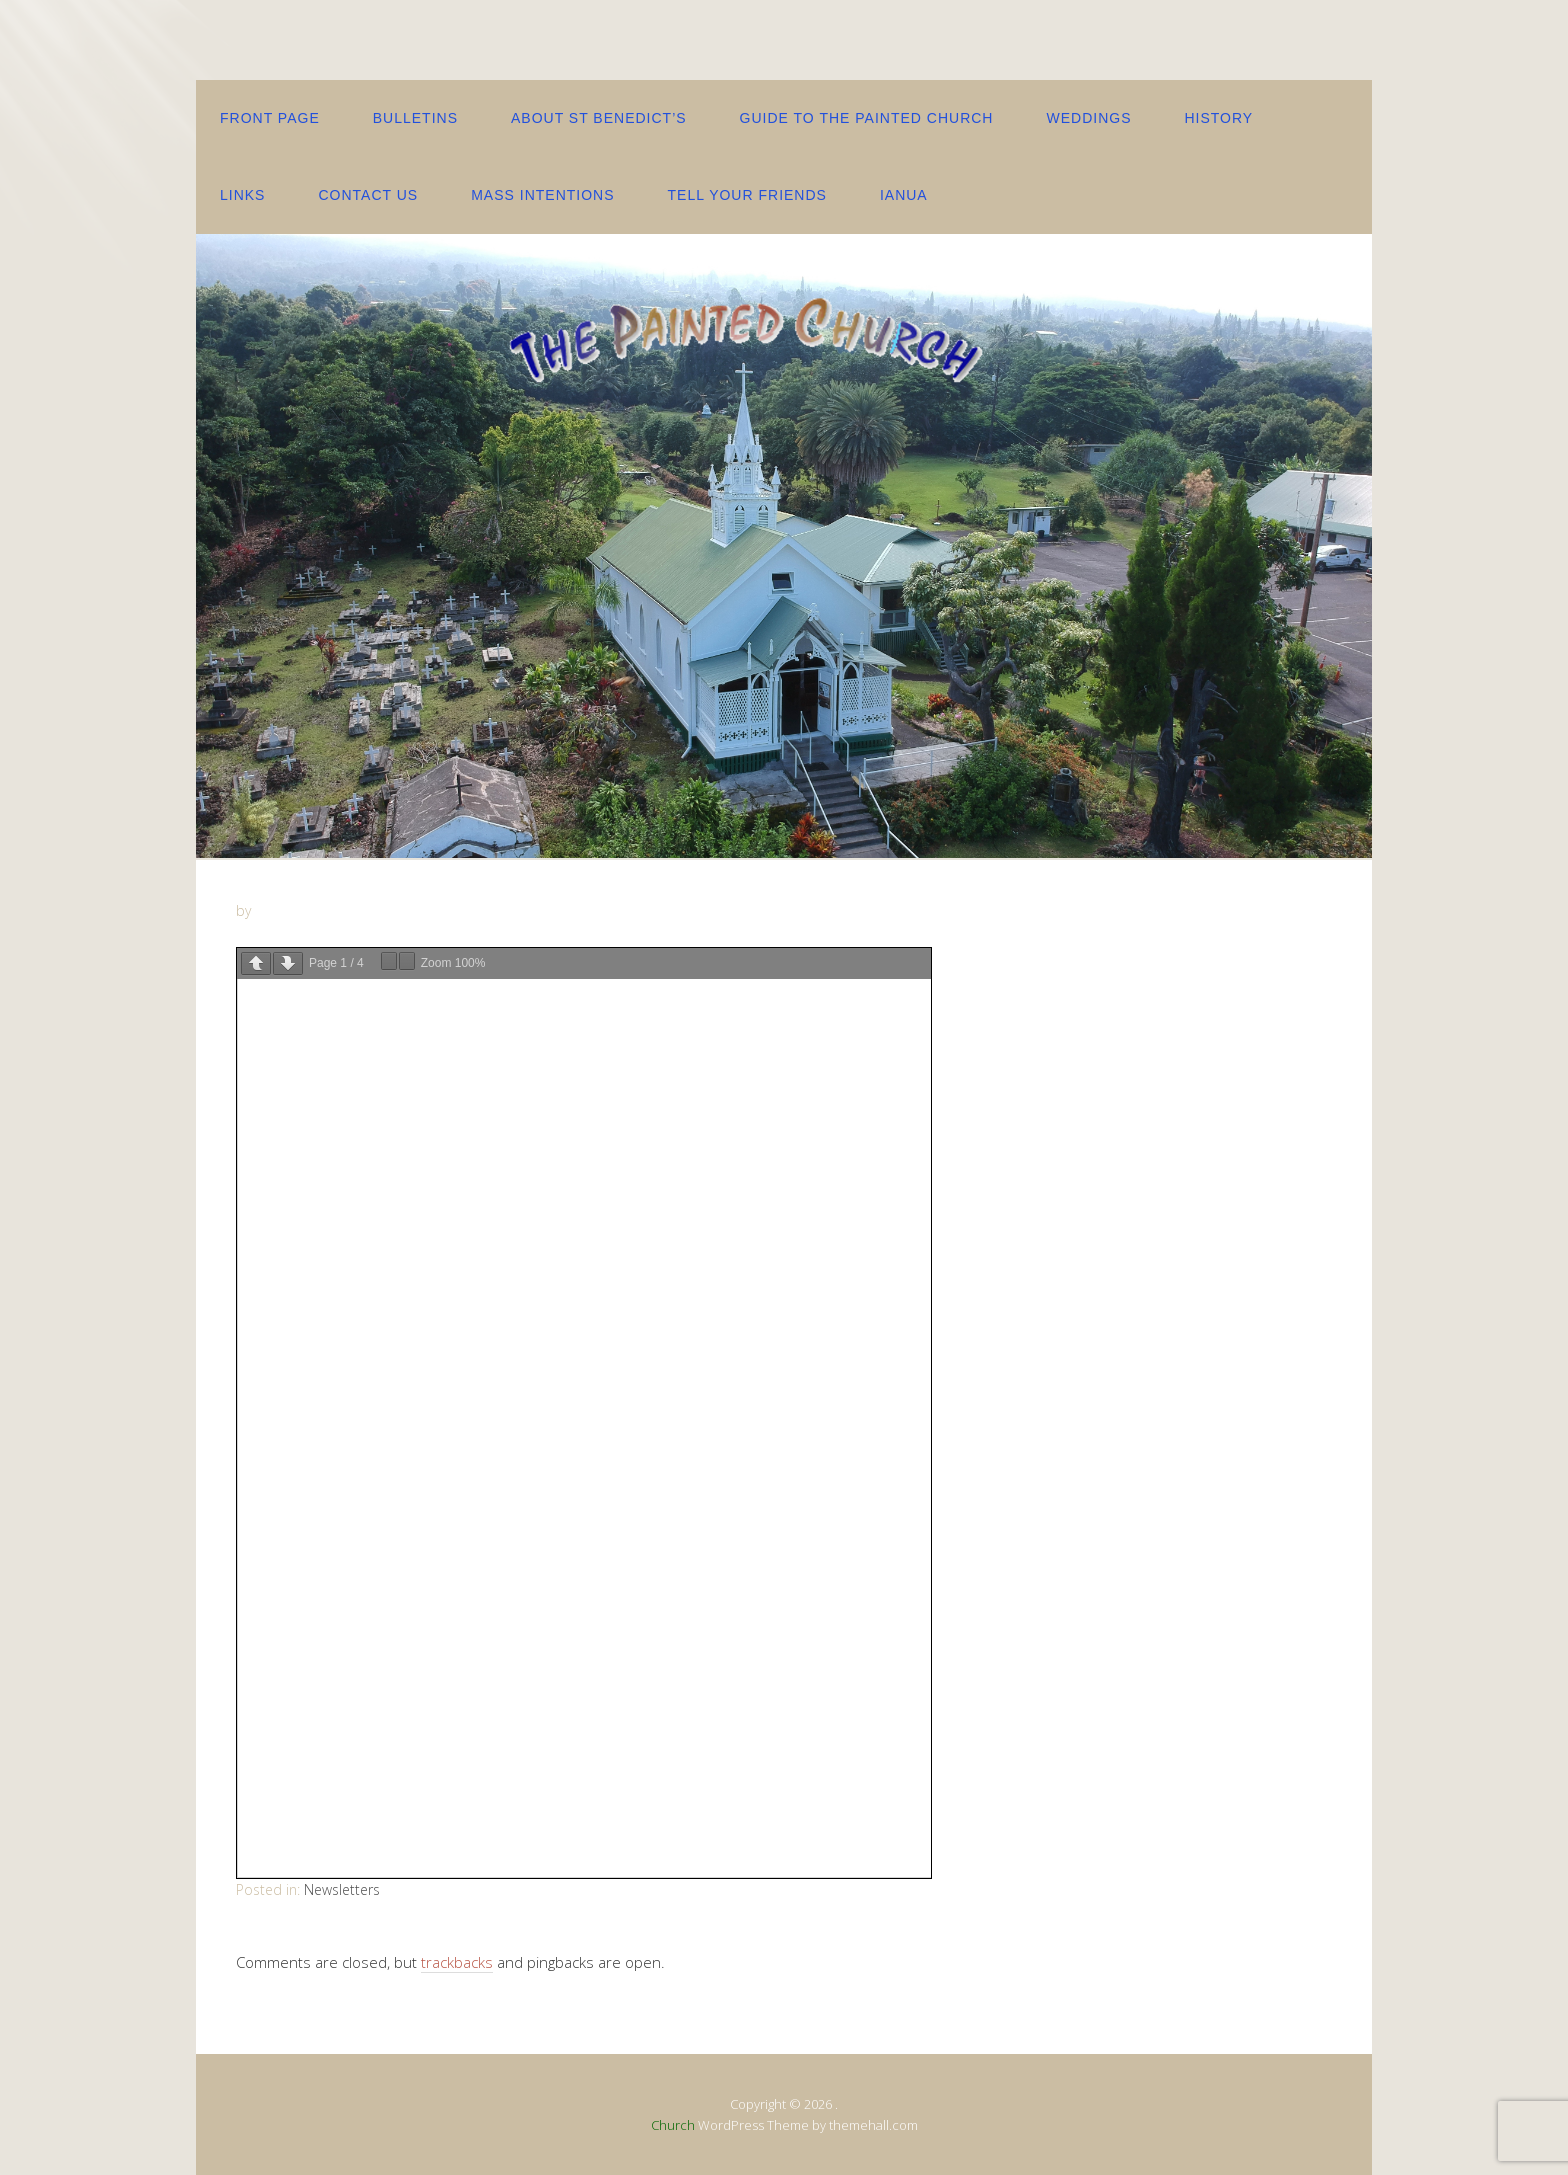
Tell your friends (747, 195)
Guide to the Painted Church (867, 118)
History (1218, 118)
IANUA (904, 195)
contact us (368, 195)
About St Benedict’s (599, 118)
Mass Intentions (542, 195)
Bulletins (415, 118)
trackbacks (457, 1962)
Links (242, 195)
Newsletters (342, 1889)
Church (673, 2125)
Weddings (1088, 118)
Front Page (270, 118)
